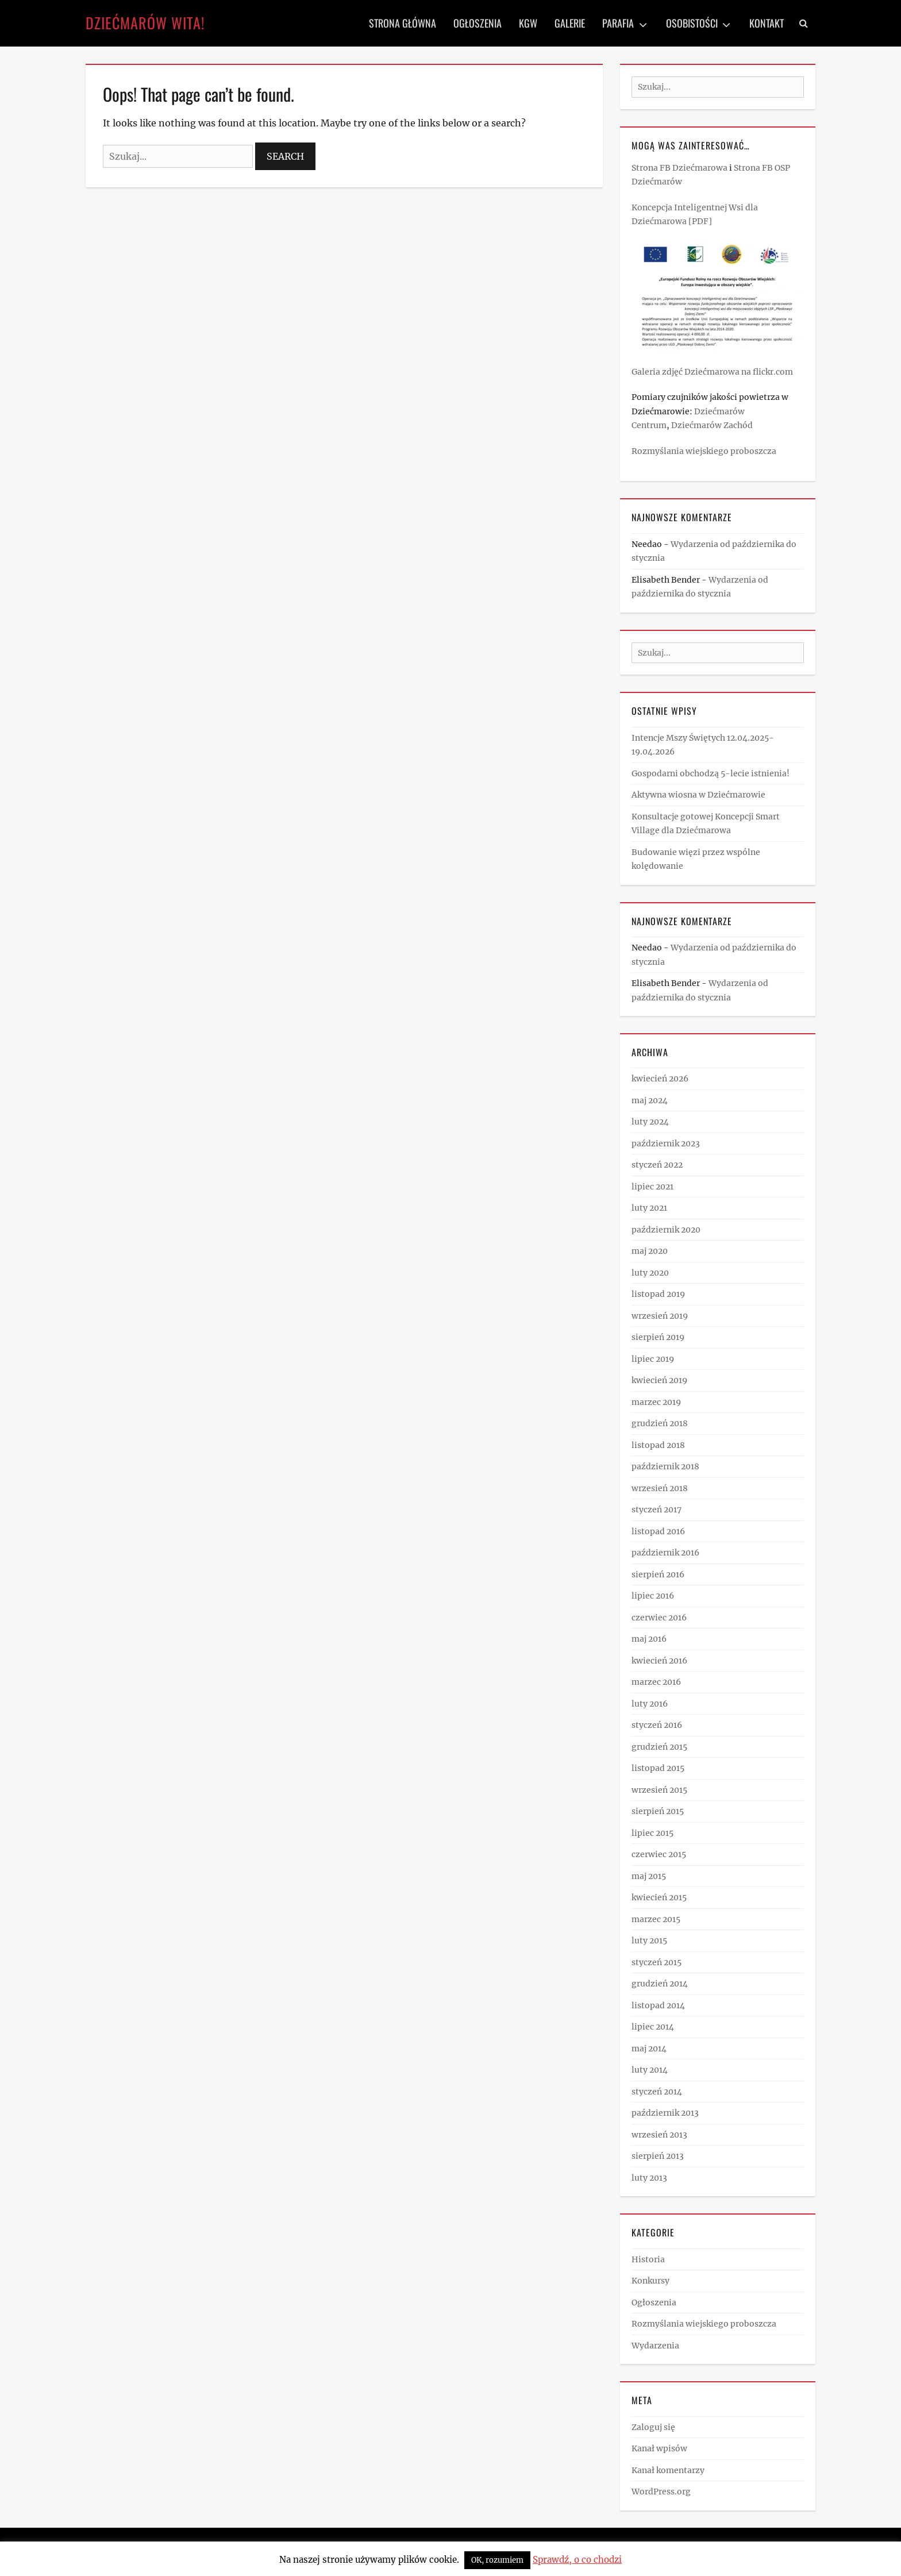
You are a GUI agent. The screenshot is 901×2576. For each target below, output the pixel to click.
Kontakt (766, 23)
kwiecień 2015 (659, 1897)
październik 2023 (666, 1143)
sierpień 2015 (658, 1811)
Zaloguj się (653, 2427)
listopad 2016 (658, 1531)
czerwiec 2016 (659, 1617)
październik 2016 (665, 1552)
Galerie (570, 23)
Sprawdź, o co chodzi (577, 2559)
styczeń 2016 (657, 1725)
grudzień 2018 (660, 1423)
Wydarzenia (655, 2345)
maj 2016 (649, 1639)
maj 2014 (649, 2048)
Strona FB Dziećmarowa (679, 168)
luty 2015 (649, 1940)
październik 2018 (665, 1466)
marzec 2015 (656, 1919)
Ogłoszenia (477, 23)
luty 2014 (650, 2070)
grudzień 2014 (660, 1983)
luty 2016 (650, 1704)
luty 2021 (649, 1208)
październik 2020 (666, 1230)
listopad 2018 (658, 1445)
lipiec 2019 (653, 1359)
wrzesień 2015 (659, 1790)
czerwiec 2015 (659, 1854)
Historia (648, 2259)
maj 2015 (649, 1876)
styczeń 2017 (656, 1509)
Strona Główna (402, 23)
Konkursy (650, 2280)
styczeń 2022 (657, 1165)
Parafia (618, 23)
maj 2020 (650, 1251)
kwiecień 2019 (659, 1380)
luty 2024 (650, 1121)
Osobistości (692, 23)
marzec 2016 (656, 1682)
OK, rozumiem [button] (497, 2560)
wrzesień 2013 (659, 2135)
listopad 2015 (658, 1768)
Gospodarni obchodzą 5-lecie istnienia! (711, 773)
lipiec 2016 (653, 1596)
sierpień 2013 (658, 2156)
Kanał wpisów (659, 2448)
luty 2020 (650, 1273)
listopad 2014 (658, 2005)
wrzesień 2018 (660, 1488)
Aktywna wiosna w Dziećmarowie (698, 795)
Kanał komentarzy (668, 2470)
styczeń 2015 (656, 1962)
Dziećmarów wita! (145, 22)
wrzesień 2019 (660, 1316)
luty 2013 (649, 2178)
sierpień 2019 (658, 1337)
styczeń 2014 (657, 2091)
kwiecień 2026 (660, 1078)
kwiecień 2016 (659, 1660)
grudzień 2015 (659, 1747)
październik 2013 (665, 2113)
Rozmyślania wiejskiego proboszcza (704, 451)
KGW (528, 23)
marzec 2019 (656, 1402)
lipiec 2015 (652, 1833)
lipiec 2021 (652, 1186)
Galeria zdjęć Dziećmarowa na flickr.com (712, 372)
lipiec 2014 (653, 2026)
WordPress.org (661, 2491)
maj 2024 (650, 1100)
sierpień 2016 (658, 1574)
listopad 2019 (658, 1294)
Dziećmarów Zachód (712, 425)
